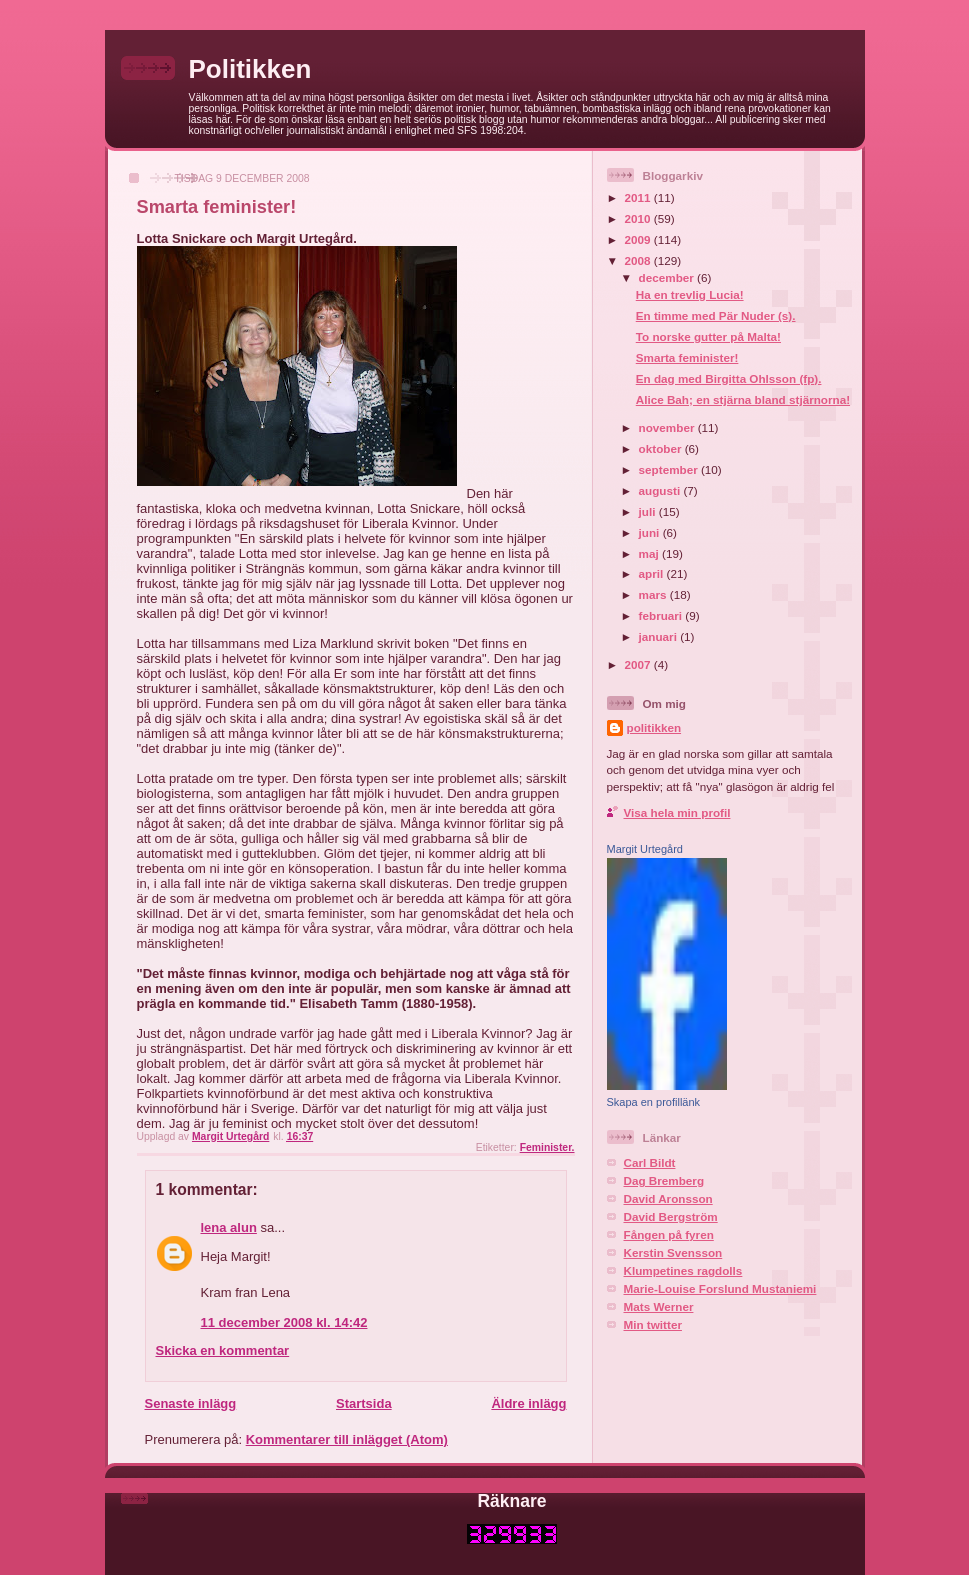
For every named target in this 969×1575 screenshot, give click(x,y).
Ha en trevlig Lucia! (690, 294)
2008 (639, 260)
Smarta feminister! (687, 357)
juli (649, 511)
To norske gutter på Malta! (708, 336)
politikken (654, 727)
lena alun (229, 1227)
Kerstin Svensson (673, 1252)
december (668, 277)
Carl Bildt (650, 1162)
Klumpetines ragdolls (683, 1270)
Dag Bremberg (664, 1180)
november (668, 427)
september (670, 469)
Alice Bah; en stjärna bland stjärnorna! (743, 399)
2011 (639, 197)
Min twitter (653, 1324)
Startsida (364, 1403)
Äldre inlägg (528, 1403)
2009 (639, 239)
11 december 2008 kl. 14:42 (284, 1322)
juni (651, 532)
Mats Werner (659, 1306)
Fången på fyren (669, 1234)
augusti (661, 490)
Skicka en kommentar (223, 1350)
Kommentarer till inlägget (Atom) (347, 1439)
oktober (662, 448)
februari (662, 615)
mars (654, 594)
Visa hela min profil (677, 812)
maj (650, 553)
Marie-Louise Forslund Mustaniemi (720, 1288)
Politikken (250, 69)
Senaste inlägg (191, 1403)
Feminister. (547, 1147)
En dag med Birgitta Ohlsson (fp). (729, 378)
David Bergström (671, 1216)
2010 (639, 218)
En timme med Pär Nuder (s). (716, 315)
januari (660, 636)
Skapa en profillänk (654, 1102)
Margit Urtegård (645, 849)
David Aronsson (668, 1198)
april (653, 573)
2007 (639, 664)
